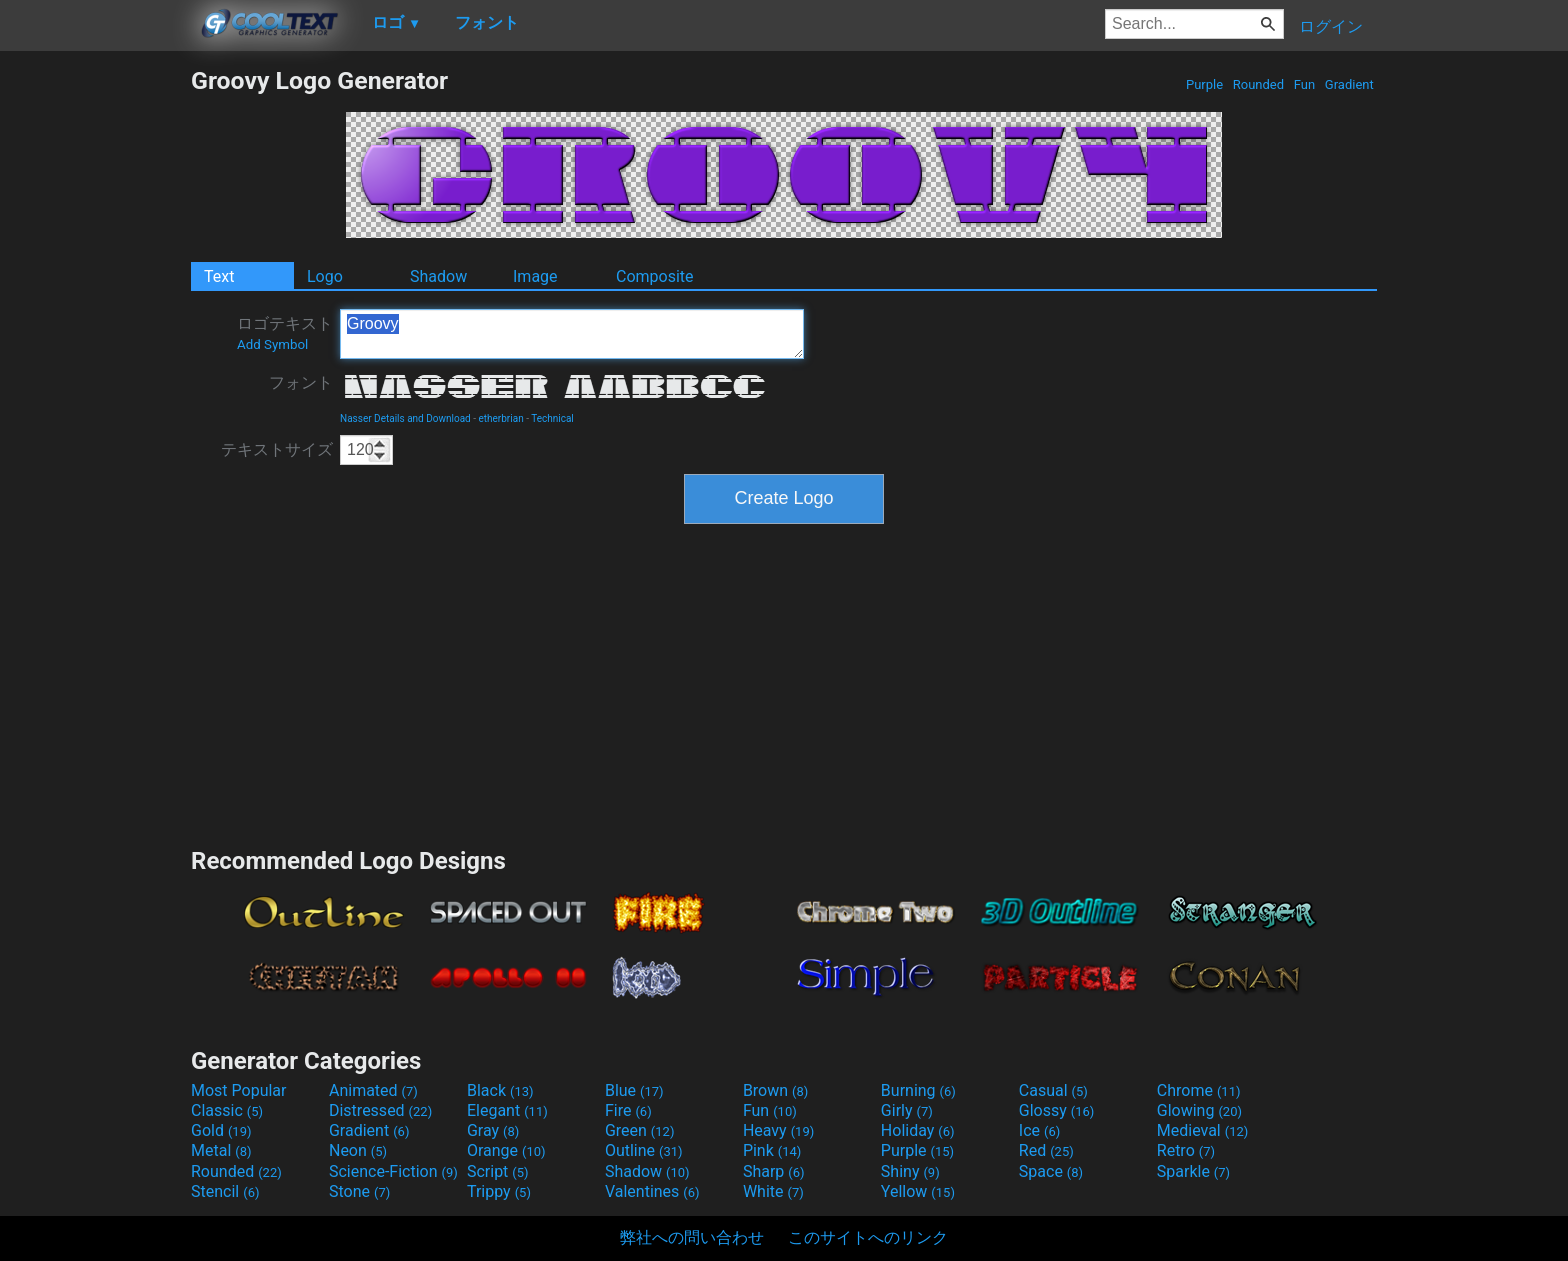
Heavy (778, 1130)
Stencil (225, 1191)
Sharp (774, 1171)
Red (1046, 1150)
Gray (493, 1130)
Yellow (918, 1191)
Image (535, 276)
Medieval (1203, 1130)
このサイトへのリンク (868, 1237)
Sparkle (1193, 1171)
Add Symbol (272, 344)
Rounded (1259, 84)
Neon (358, 1150)
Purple (1205, 84)
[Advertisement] (95, 366)
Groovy (572, 334)
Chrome (1199, 1090)
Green (640, 1130)
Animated (373, 1090)
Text (219, 276)
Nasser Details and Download (405, 418)
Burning (918, 1090)
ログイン (1331, 26)
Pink (772, 1150)
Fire (628, 1110)
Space (1051, 1171)
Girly (907, 1110)
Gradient (1349, 84)
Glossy (1057, 1110)
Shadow (438, 276)
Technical (552, 418)
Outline (644, 1150)
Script (498, 1171)
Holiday (918, 1130)
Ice (1039, 1130)
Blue (634, 1090)
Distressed (380, 1110)
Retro (1186, 1150)
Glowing (1199, 1110)
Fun (1305, 84)
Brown (775, 1090)
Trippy (499, 1191)
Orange (506, 1150)
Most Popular (239, 1090)
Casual (1053, 1090)
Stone (359, 1191)
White (773, 1191)
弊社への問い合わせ (692, 1237)
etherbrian (500, 418)
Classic (227, 1110)
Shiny (910, 1171)
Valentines (652, 1191)
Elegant (507, 1110)
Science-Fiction (393, 1171)
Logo (325, 276)
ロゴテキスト (285, 333)
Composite (655, 276)
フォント (301, 382)
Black (500, 1090)
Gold (221, 1130)
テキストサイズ (277, 449)
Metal (221, 1150)
